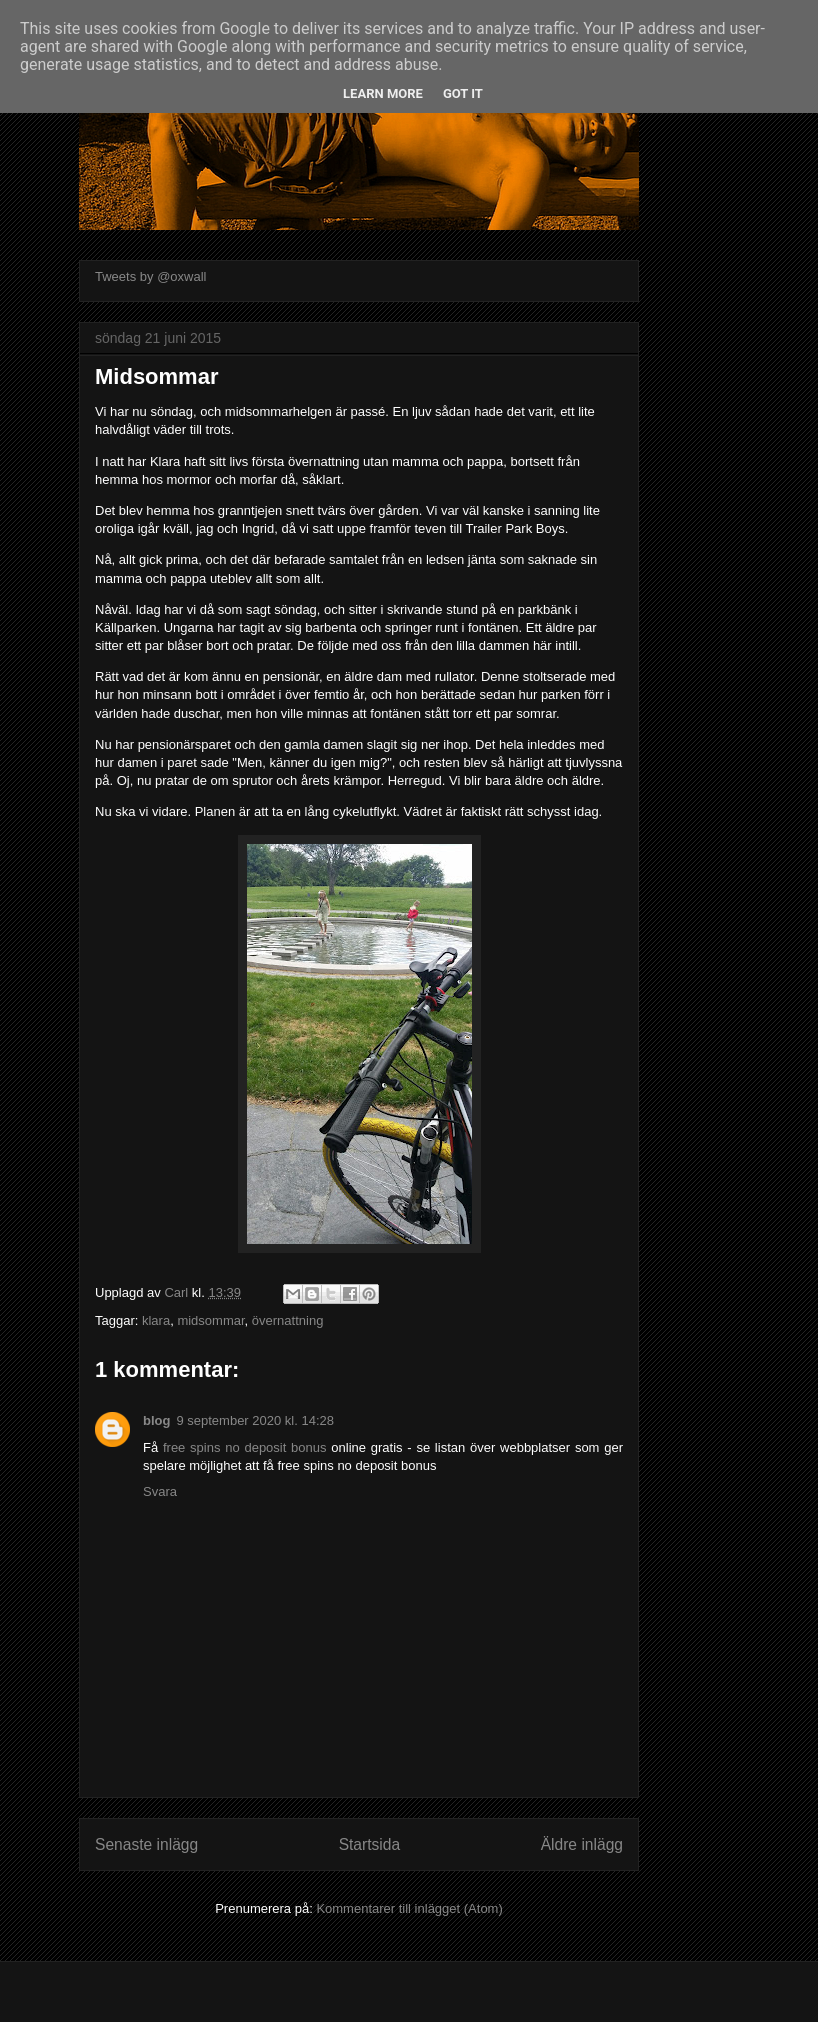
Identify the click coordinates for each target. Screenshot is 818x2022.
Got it (463, 93)
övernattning (288, 1320)
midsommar (210, 1320)
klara (156, 1320)
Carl (177, 1292)
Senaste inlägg (146, 1844)
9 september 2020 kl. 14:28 (255, 1420)
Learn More (383, 93)
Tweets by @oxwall (150, 276)
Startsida (370, 1844)
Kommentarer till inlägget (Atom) (409, 1908)
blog (156, 1420)
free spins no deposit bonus (245, 1447)
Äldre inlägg (582, 1844)
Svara (160, 1491)
